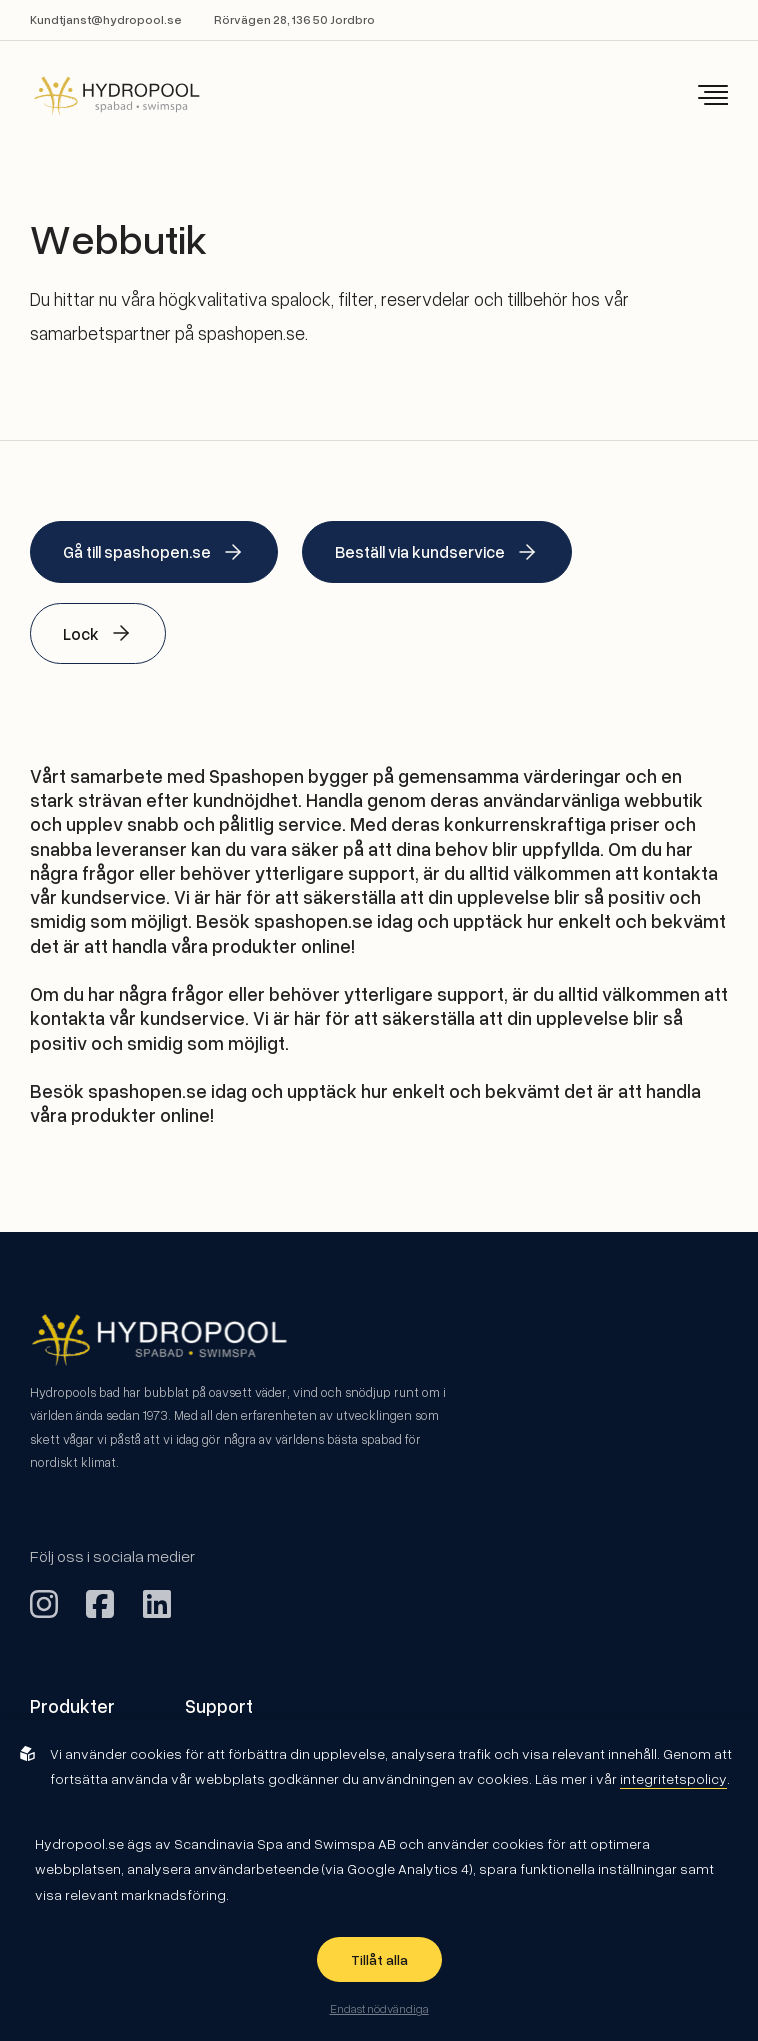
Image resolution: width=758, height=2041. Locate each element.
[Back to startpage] (103, 95)
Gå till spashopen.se (154, 552)
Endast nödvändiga (379, 2008)
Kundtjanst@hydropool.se (106, 19)
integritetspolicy (673, 1778)
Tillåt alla (379, 1959)
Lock (98, 633)
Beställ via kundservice (437, 552)
